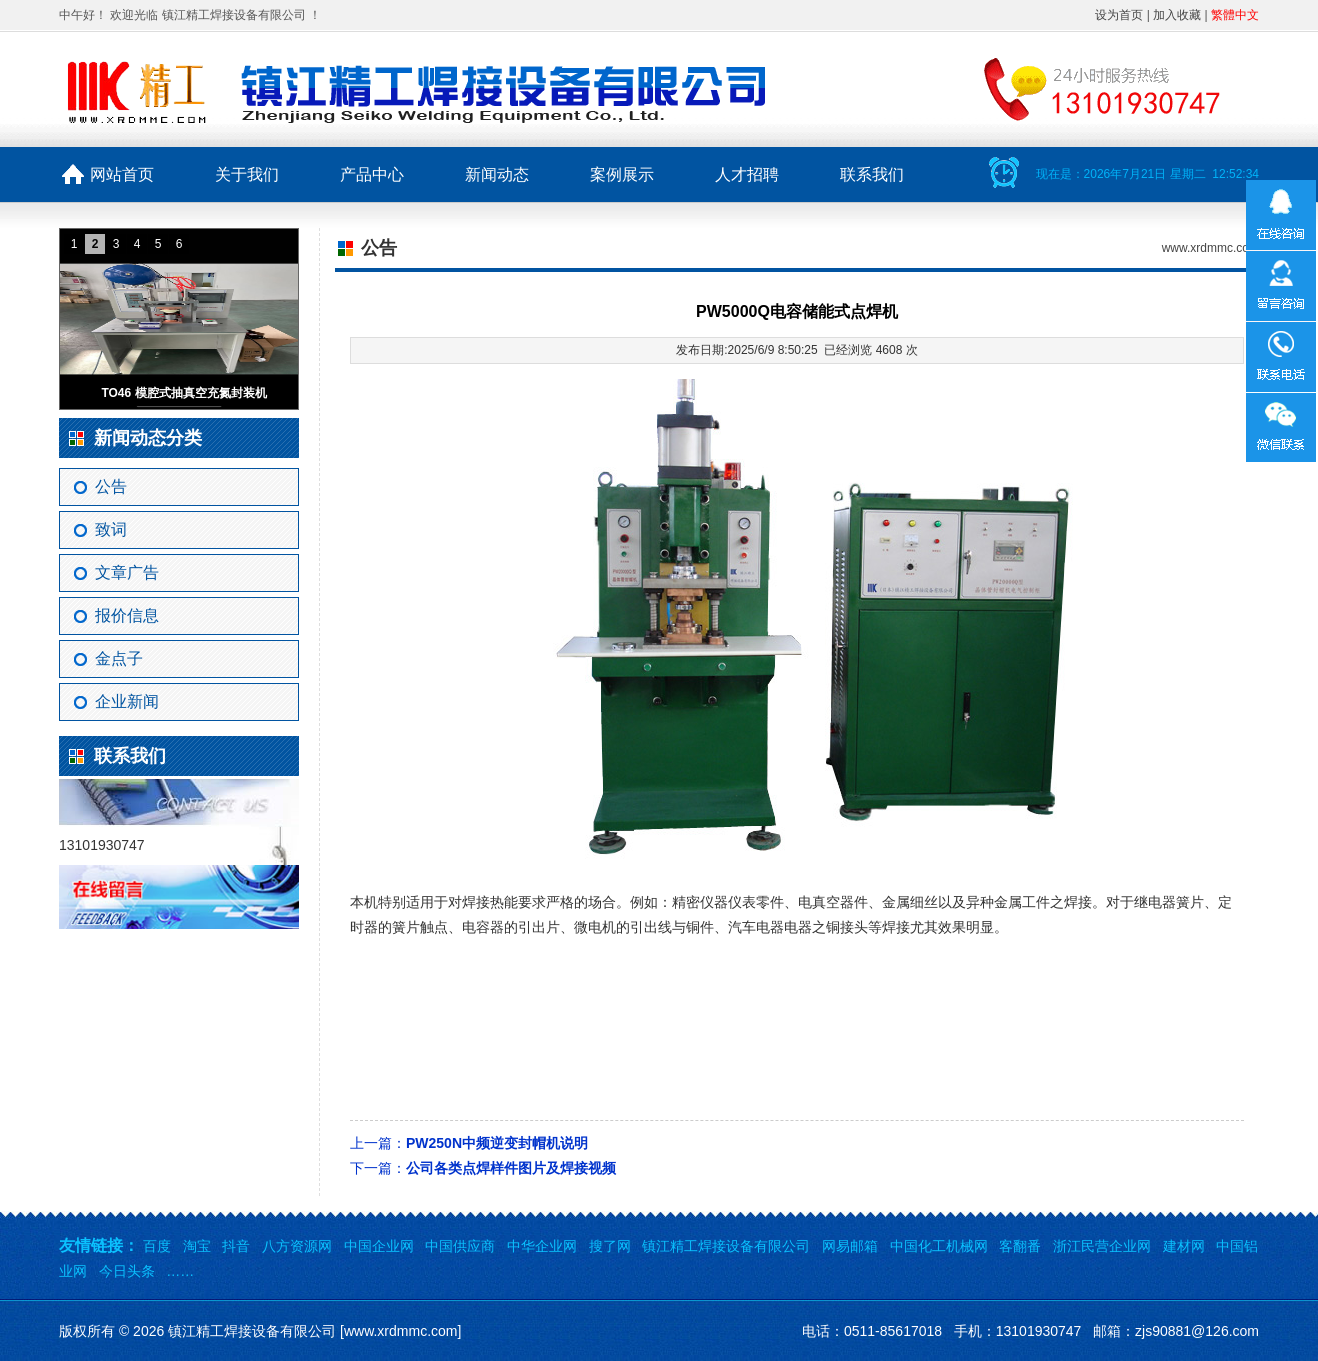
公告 (111, 486)
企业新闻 (127, 701)
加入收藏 (1177, 15)
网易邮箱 (850, 1246)
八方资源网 (297, 1246)
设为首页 (1119, 15)
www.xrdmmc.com (1210, 248)
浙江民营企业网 (1102, 1246)
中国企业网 (379, 1246)
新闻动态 (497, 174)
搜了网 (610, 1246)
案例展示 (622, 174)
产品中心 (372, 174)
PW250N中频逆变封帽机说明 (497, 1143)
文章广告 (127, 572)
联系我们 (872, 174)
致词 (111, 529)
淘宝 (197, 1246)
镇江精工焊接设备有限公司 (726, 1246)
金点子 (119, 658)
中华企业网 (542, 1246)
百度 (157, 1246)
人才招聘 (747, 174)
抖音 (236, 1246)
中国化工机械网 (939, 1246)
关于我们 (247, 174)
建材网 (1184, 1246)
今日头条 (127, 1271)
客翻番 (1020, 1246)
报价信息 (127, 615)
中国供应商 (460, 1246)
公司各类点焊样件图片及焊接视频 (511, 1168)
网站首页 (122, 174)
